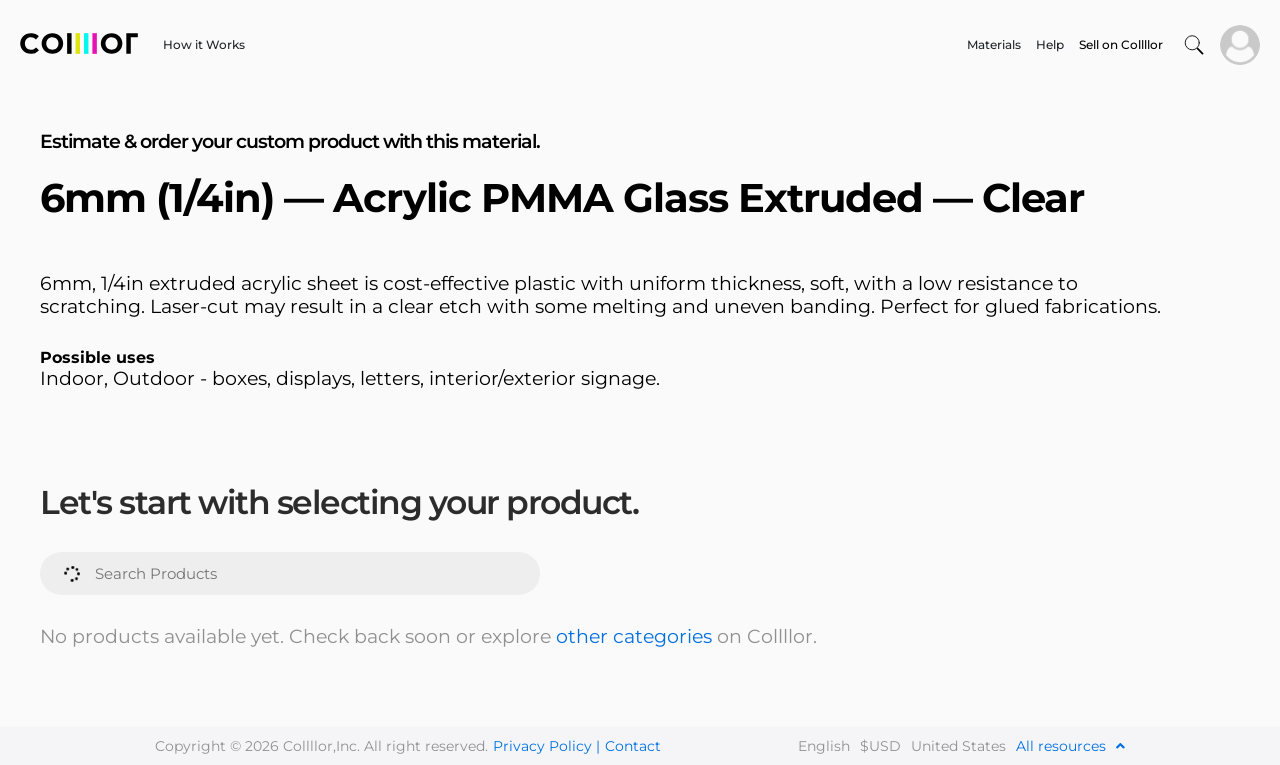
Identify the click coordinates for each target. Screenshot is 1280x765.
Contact (633, 746)
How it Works (204, 44)
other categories (634, 636)
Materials (994, 44)
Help (1050, 44)
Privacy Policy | (546, 746)
